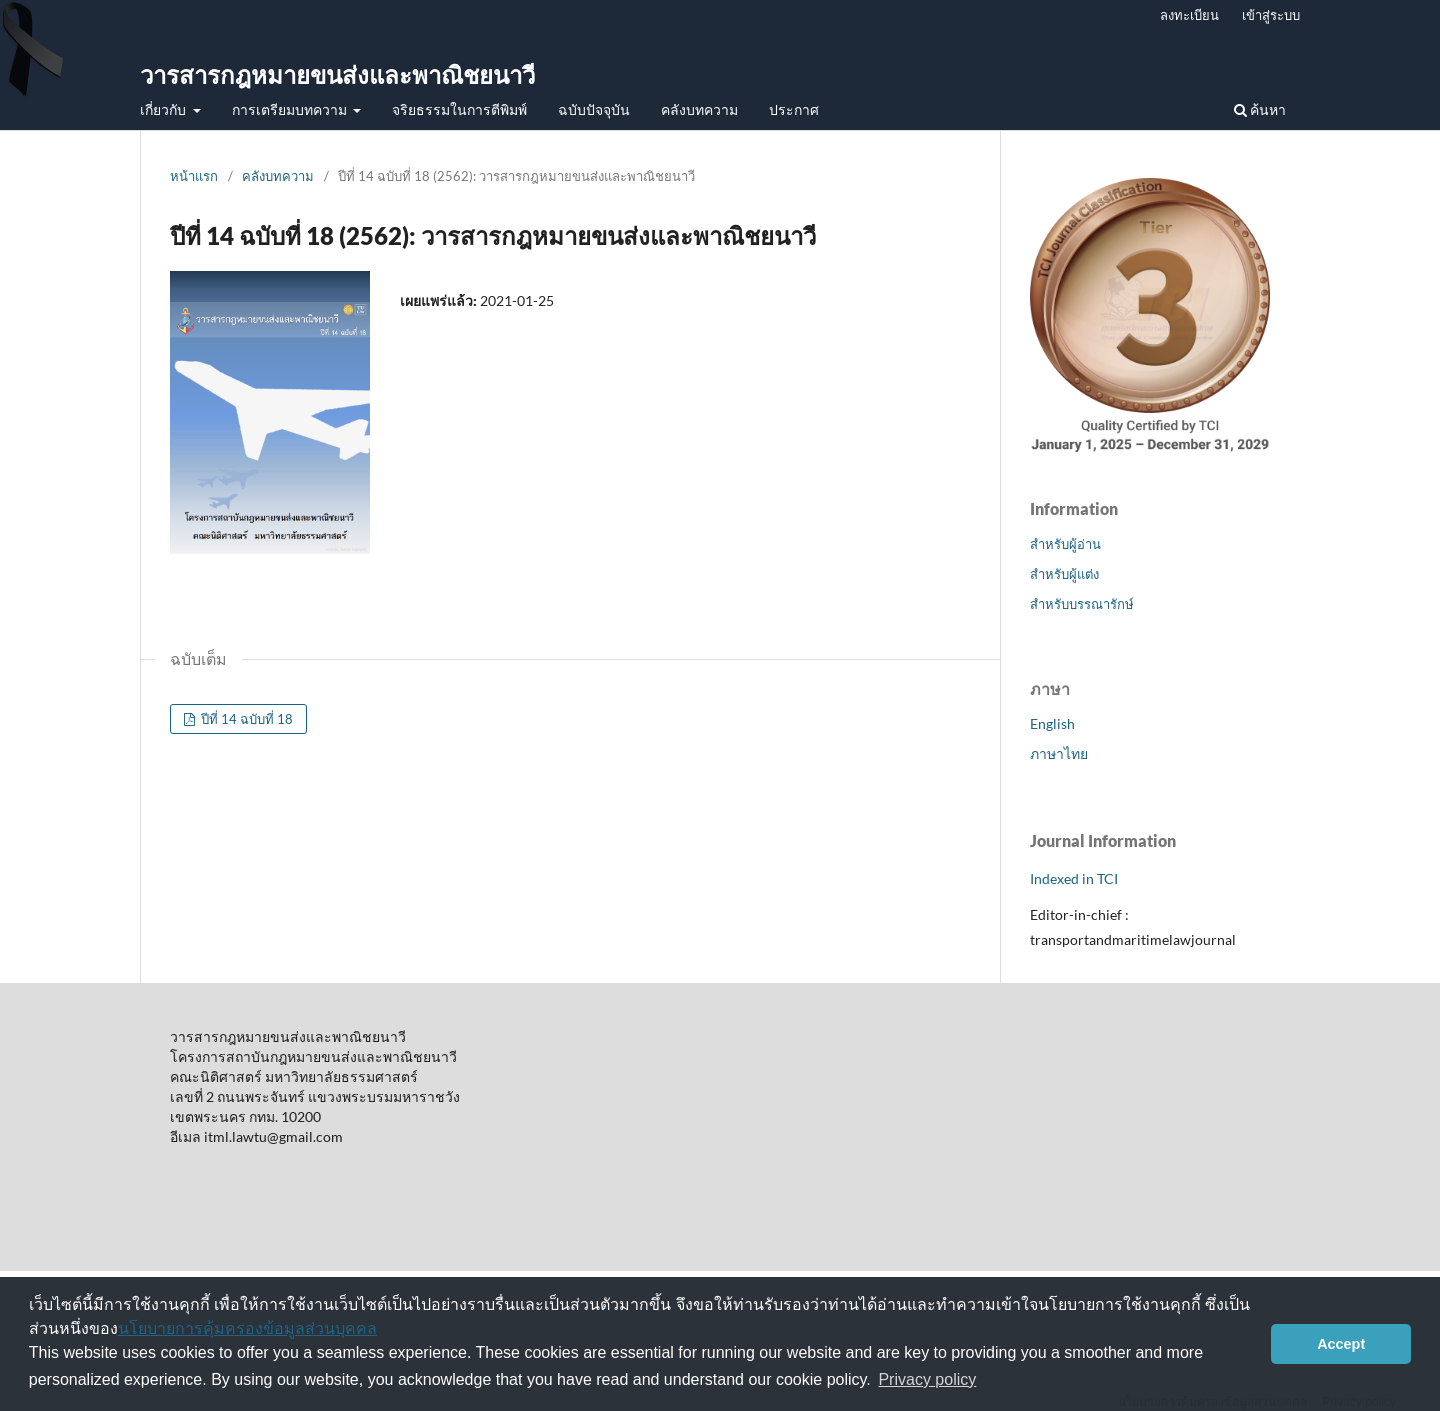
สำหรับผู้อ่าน (1065, 544)
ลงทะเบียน (1189, 15)
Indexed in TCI (1074, 878)
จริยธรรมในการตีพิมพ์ (459, 109)
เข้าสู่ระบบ (1271, 15)
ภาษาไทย (1059, 753)
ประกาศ (794, 109)
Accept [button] (1341, 1344)
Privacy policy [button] (927, 1379)
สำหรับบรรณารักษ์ (1082, 604)
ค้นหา (1260, 109)
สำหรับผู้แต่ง (1064, 574)
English (1052, 723)
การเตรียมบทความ (291, 109)
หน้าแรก (194, 176)
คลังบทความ (699, 109)
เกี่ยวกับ (164, 109)
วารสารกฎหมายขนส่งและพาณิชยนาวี (337, 74)
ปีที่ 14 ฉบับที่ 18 (245, 719)
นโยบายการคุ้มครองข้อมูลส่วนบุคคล (247, 1328)
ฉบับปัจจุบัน (594, 109)
